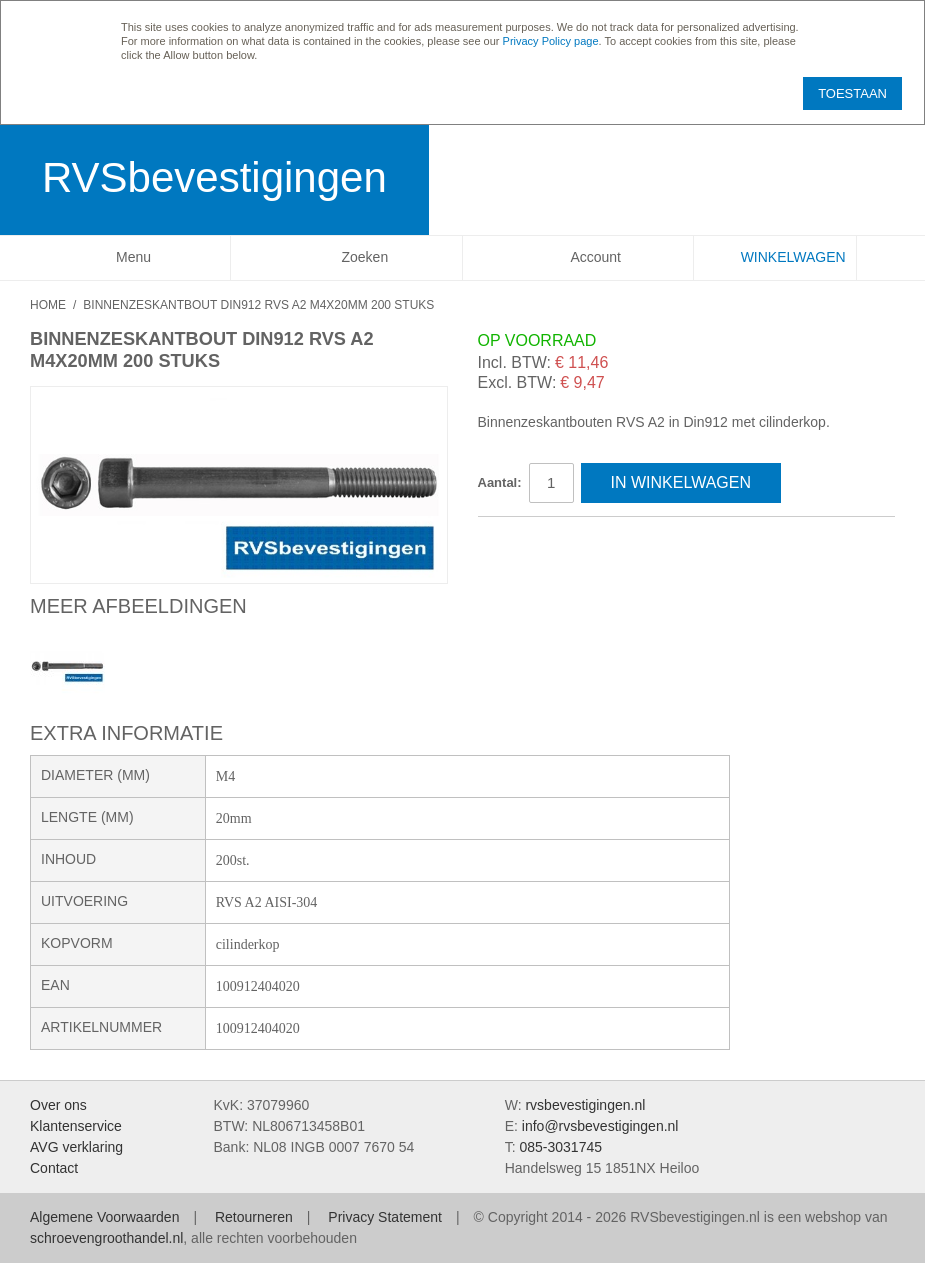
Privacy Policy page (551, 41)
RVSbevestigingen (214, 177)
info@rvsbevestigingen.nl (600, 1126)
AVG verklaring (76, 1147)
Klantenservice (76, 1126)
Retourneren (254, 1217)
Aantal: (500, 482)
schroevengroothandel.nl (106, 1238)
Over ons (58, 1105)
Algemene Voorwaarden (104, 1217)
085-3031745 (560, 1147)
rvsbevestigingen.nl (585, 1105)
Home (48, 305)
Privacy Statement (385, 1217)
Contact (54, 1168)
